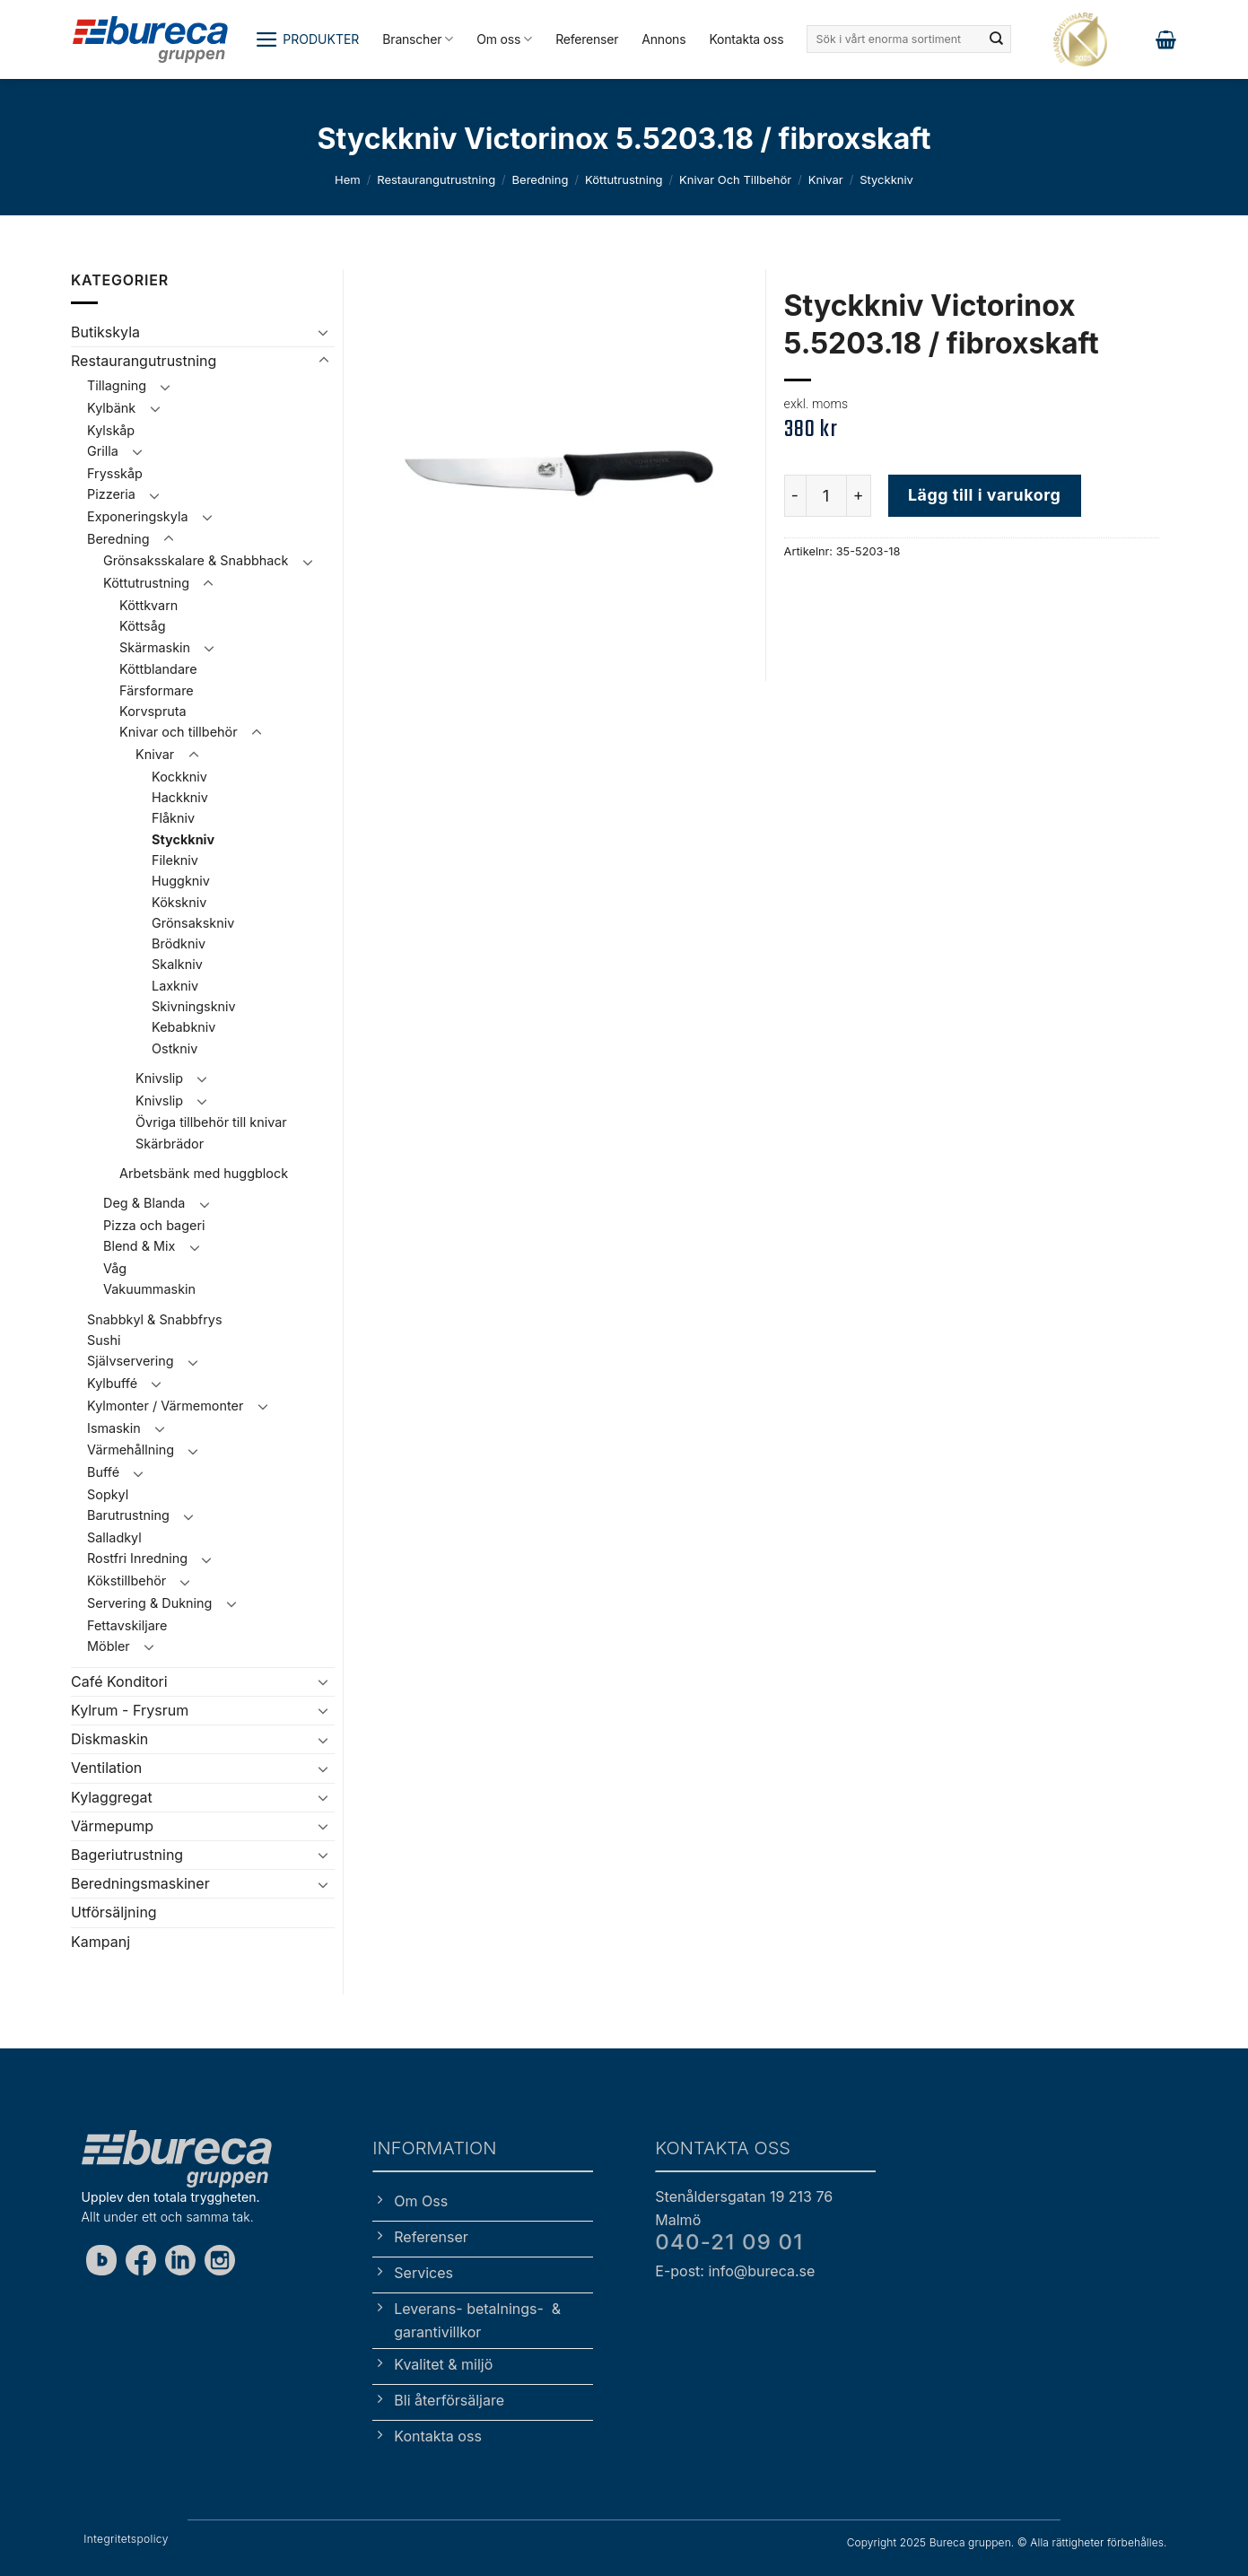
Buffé (103, 1472)
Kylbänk (111, 407)
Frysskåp (115, 473)
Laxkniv (175, 985)
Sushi (103, 1340)
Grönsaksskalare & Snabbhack (195, 560)
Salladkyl (114, 1537)
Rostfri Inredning (137, 1558)
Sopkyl (107, 1494)
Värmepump (112, 1826)
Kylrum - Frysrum (129, 1710)
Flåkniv (173, 817)
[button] (307, 39)
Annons (663, 39)
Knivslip (159, 1078)
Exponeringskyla (137, 516)
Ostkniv (174, 1048)
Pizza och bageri (154, 1225)
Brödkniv (178, 943)
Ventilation (106, 1768)
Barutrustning (128, 1515)
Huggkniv (181, 880)
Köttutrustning (624, 179)
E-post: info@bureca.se (735, 2271)
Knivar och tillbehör (735, 179)
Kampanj (100, 1942)
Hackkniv (180, 797)
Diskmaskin (109, 1739)
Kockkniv (179, 776)
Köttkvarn (148, 605)
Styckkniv (886, 179)
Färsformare (156, 690)
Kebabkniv (183, 1027)
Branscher (417, 39)
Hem (348, 179)
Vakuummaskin (149, 1289)
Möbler (108, 1646)
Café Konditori (119, 1681)
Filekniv (175, 860)
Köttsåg (142, 625)
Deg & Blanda (144, 1202)
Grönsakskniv (193, 922)
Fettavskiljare (127, 1625)
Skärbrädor (169, 1143)
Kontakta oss (746, 39)
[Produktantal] (826, 495)
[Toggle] (324, 332)
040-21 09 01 (729, 2242)
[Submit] (996, 39)
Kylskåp (111, 430)
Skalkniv (177, 964)
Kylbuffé (112, 1383)
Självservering (130, 1360)
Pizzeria (111, 494)
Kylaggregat (112, 1797)
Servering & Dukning (149, 1603)
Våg (115, 1268)
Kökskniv (179, 902)
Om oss (504, 39)
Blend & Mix (139, 1245)
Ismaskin (114, 1428)
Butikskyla (105, 332)
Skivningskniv (194, 1006)
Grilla (102, 450)
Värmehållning (130, 1449)
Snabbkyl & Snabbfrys (154, 1319)
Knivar (825, 179)
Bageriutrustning (127, 1855)
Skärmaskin (154, 647)
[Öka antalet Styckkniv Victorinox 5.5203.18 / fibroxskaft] (859, 495)
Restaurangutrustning (436, 179)
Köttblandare (157, 669)
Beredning (540, 179)
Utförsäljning (114, 1912)
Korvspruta (153, 711)
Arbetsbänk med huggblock (203, 1173)
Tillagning (116, 385)
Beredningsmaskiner (140, 1883)
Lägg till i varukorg (984, 494)
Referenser (586, 39)
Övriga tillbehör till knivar (211, 1122)
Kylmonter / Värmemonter (165, 1405)
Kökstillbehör (126, 1580)
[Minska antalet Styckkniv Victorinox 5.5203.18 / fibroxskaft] (795, 495)
